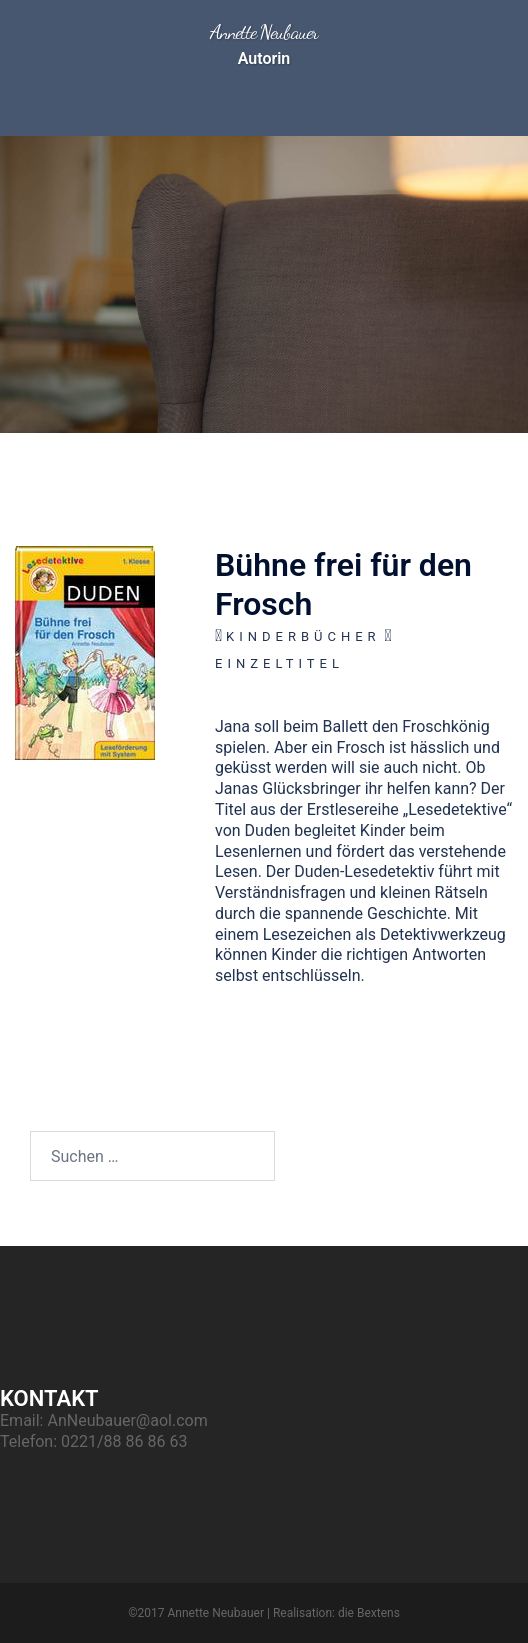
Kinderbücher (303, 636)
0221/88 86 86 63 (124, 1441)
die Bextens (369, 1613)
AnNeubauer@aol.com (127, 1420)
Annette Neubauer (264, 32)
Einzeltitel (279, 663)
